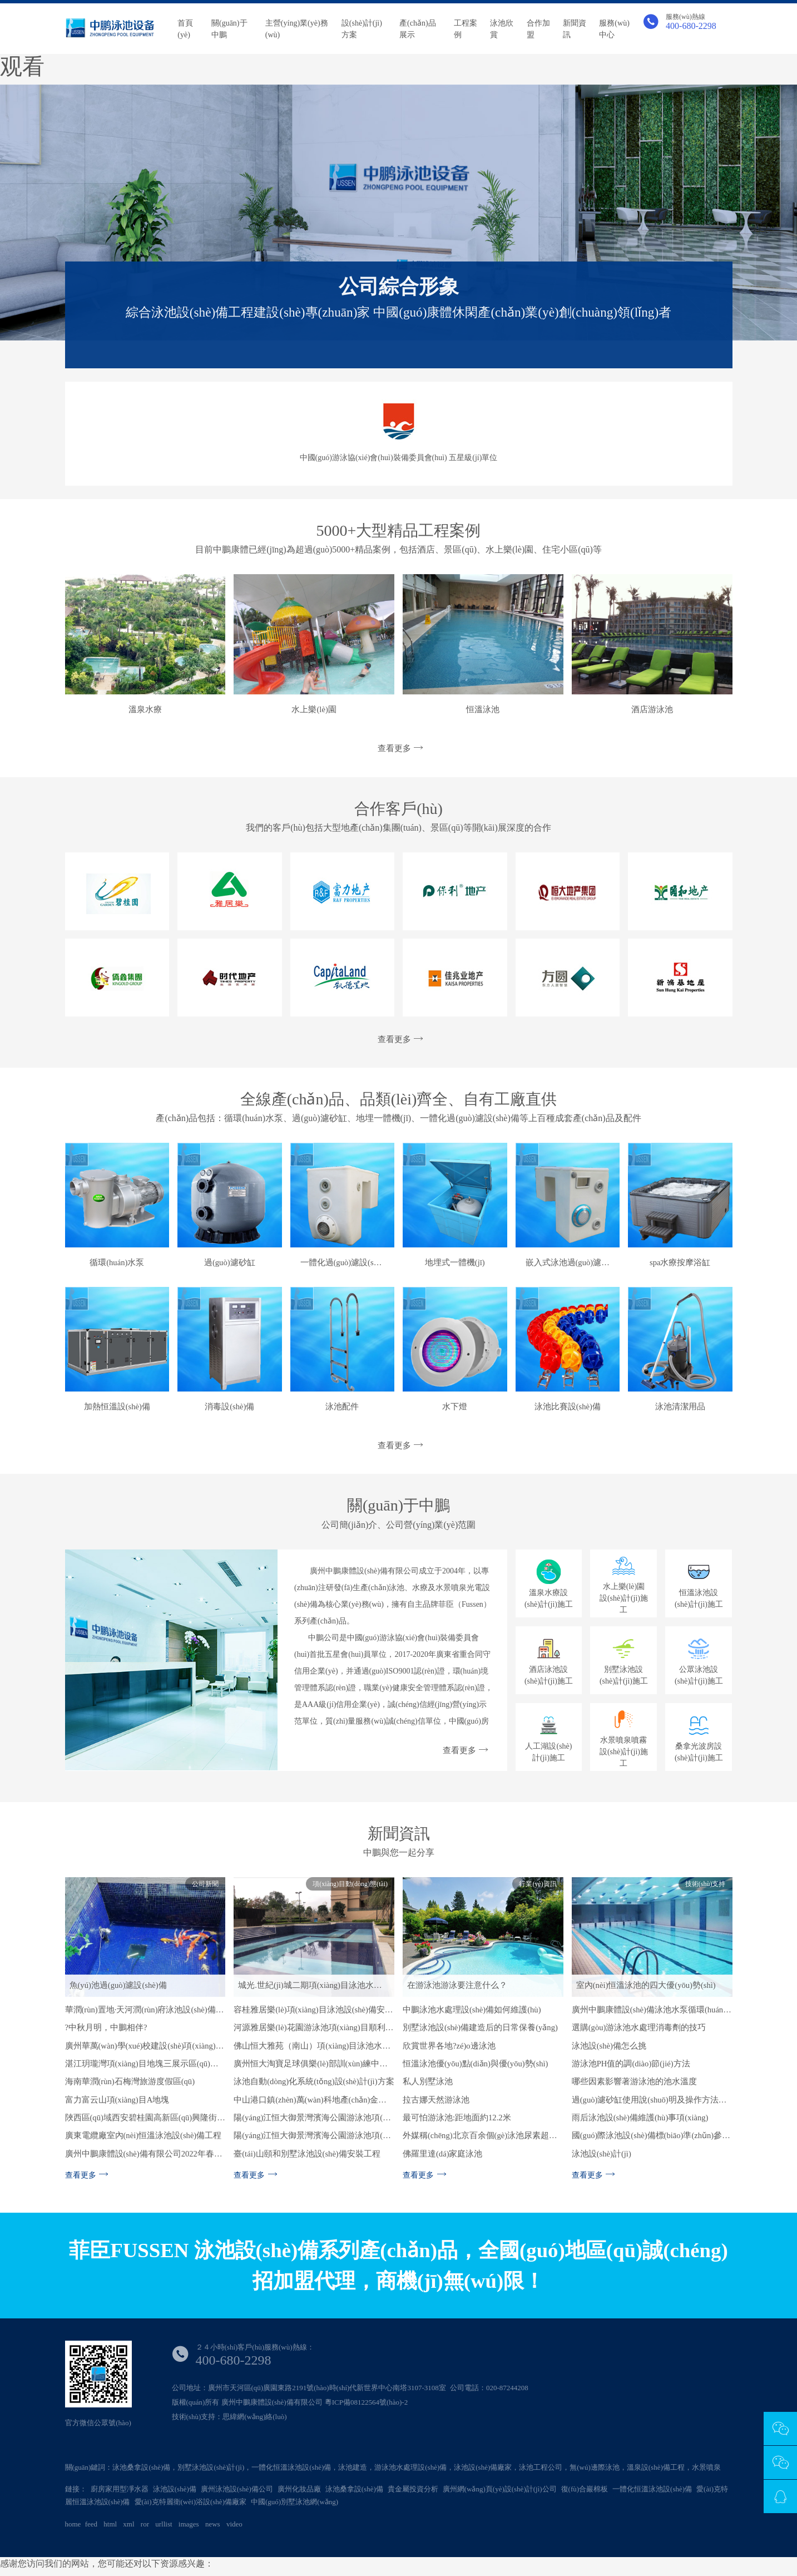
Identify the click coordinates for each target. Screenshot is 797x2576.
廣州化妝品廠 (299, 2489)
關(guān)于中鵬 (229, 29)
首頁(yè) (185, 29)
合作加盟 (538, 29)
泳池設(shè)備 (174, 2489)
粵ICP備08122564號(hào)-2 (366, 2402)
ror (145, 2524)
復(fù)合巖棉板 (584, 2489)
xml (128, 2524)
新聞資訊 (574, 29)
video (234, 2524)
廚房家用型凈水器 (119, 2489)
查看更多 (399, 748)
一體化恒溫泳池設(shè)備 (652, 2489)
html (110, 2524)
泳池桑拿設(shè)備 (354, 2489)
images (189, 2524)
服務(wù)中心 (614, 29)
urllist (163, 2524)
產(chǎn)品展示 (417, 29)
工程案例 (465, 29)
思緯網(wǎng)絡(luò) (254, 2416)
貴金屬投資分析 (413, 2489)
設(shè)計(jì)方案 (361, 29)
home (73, 2524)
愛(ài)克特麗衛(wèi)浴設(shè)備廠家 (190, 2502)
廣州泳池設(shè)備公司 (237, 2489)
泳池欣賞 (501, 29)
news (212, 2524)
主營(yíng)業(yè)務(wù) (296, 29)
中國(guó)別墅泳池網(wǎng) (294, 2502)
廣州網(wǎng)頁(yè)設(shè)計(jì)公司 (500, 2489)
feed (91, 2524)
